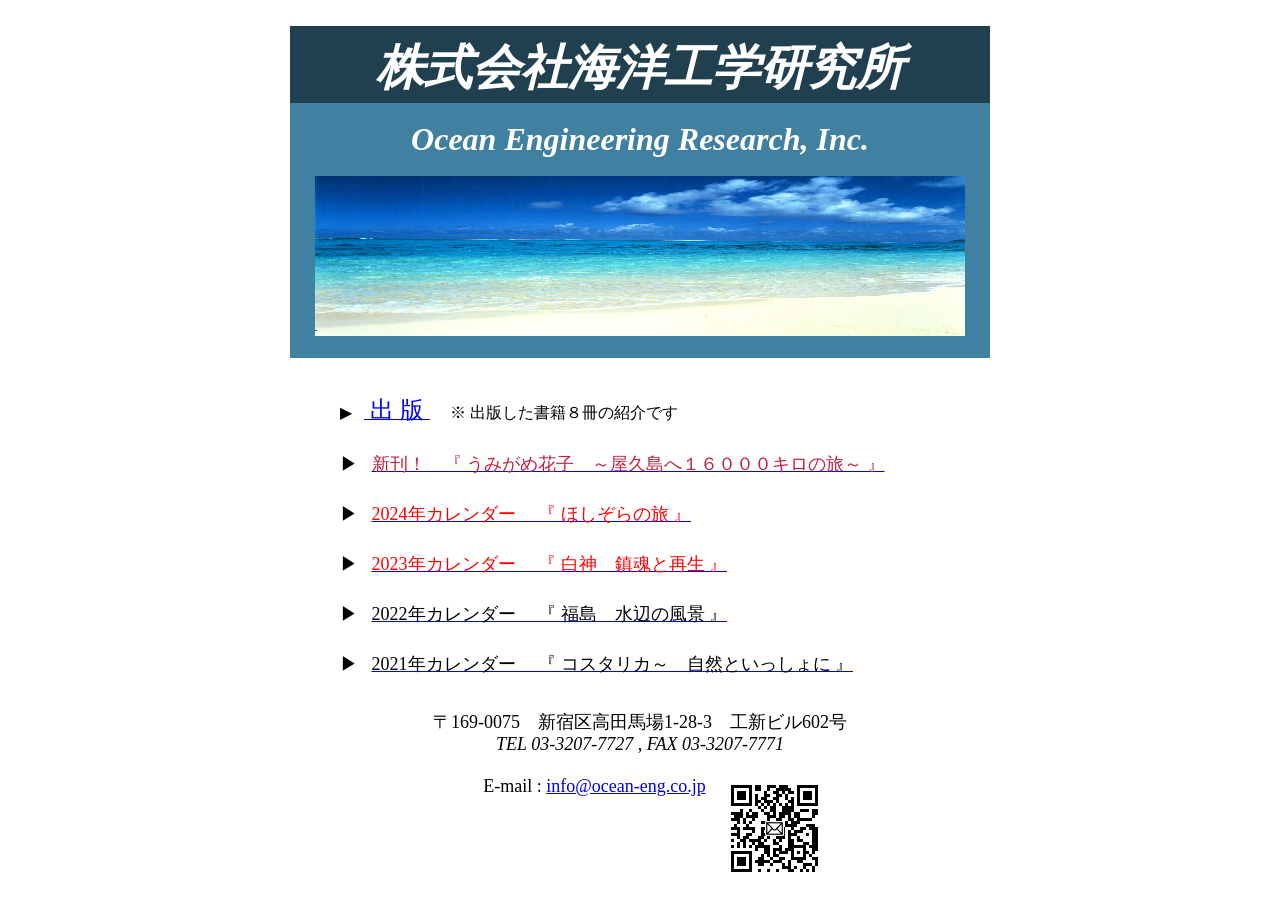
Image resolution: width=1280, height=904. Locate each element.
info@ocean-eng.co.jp (626, 786)
